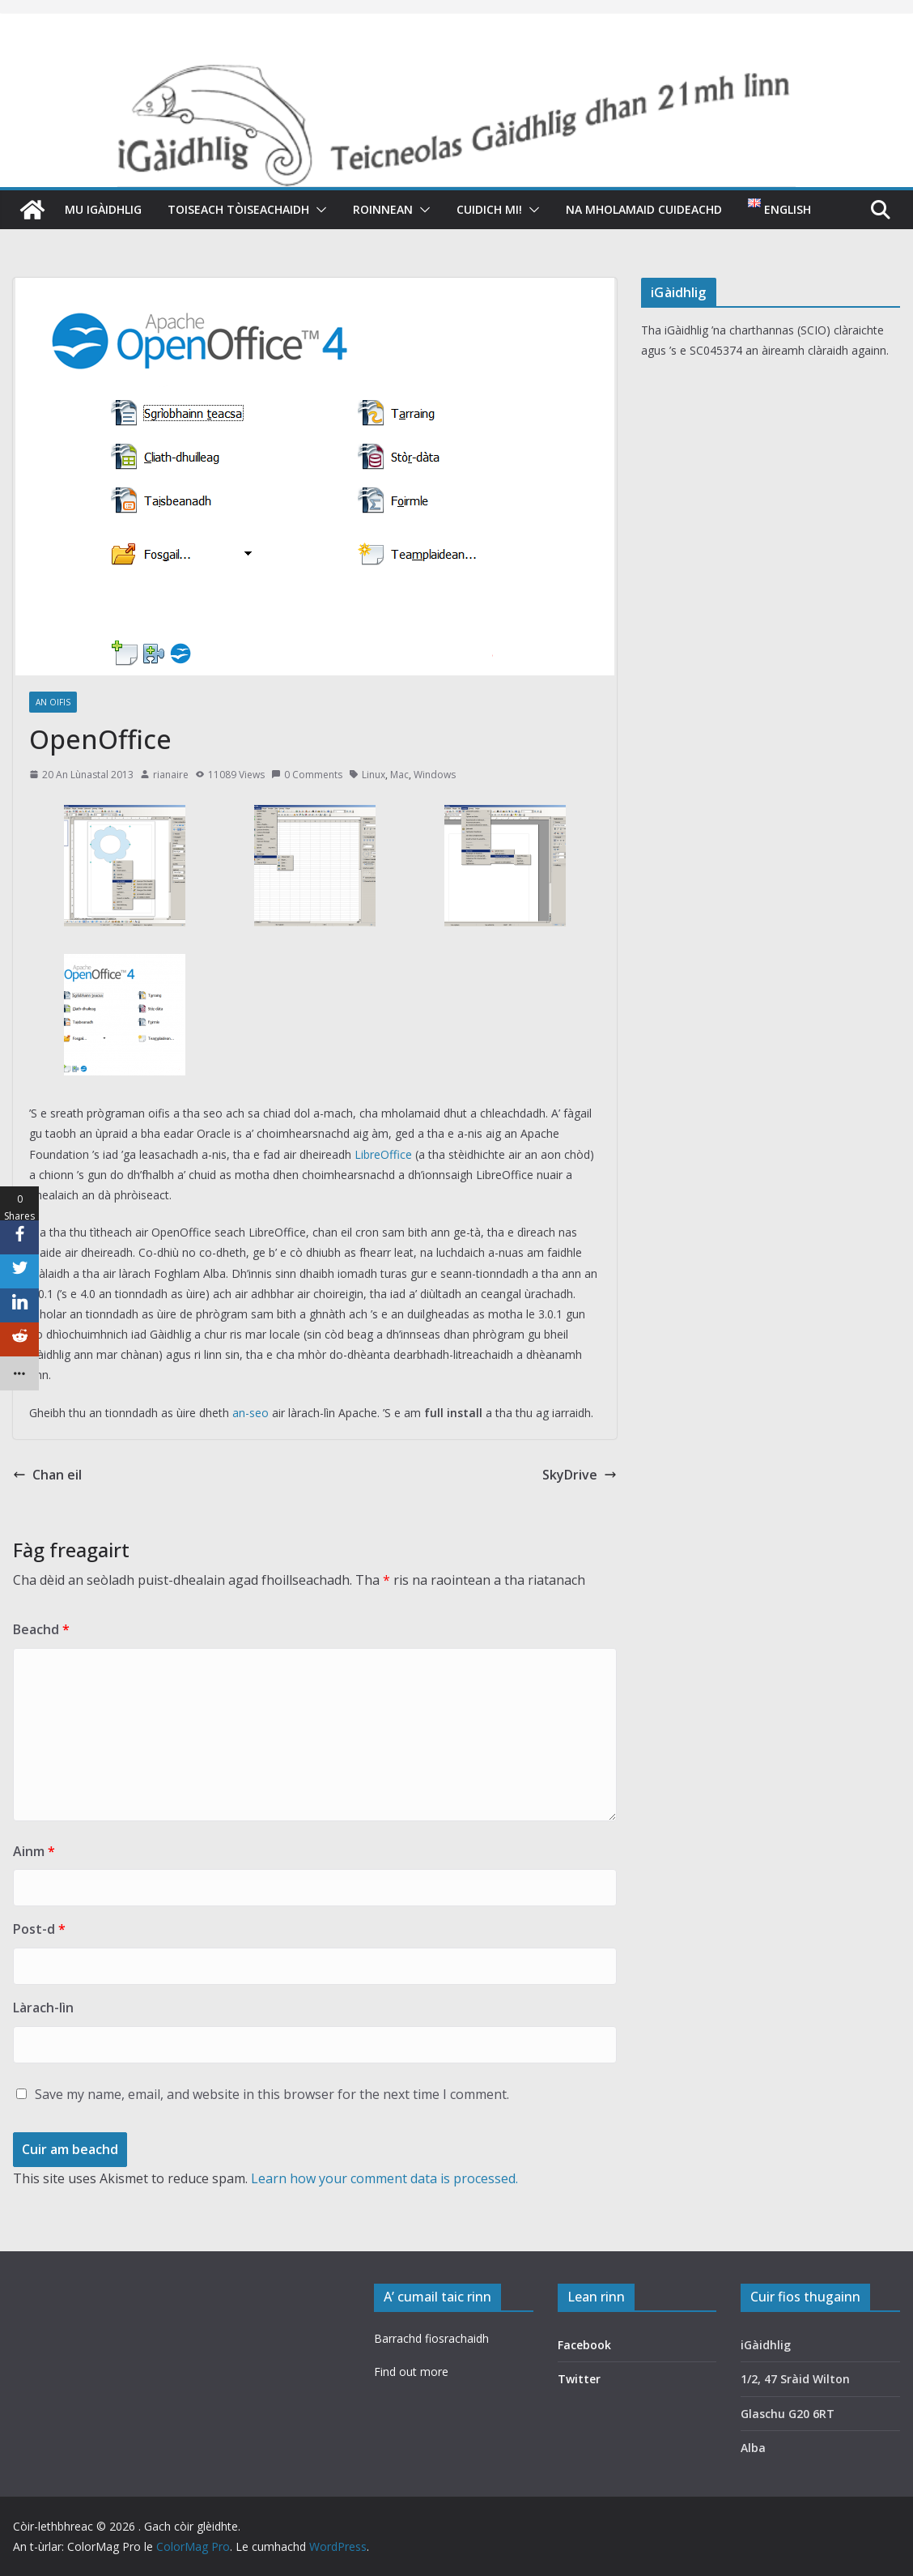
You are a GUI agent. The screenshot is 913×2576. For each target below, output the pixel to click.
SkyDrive (579, 1475)
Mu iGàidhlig (103, 209)
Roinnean (383, 209)
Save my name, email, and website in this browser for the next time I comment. (272, 2094)
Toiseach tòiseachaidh (238, 209)
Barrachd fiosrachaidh (431, 2338)
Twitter (579, 2379)
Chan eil (47, 1475)
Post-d (39, 1929)
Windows (435, 774)
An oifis (53, 702)
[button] (318, 209)
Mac (399, 774)
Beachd (41, 1629)
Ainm (34, 1851)
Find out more (411, 2371)
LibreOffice (383, 1154)
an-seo (250, 1412)
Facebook (584, 2344)
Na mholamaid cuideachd (644, 209)
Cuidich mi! (489, 209)
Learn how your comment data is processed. (384, 2178)
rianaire (171, 774)
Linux (373, 774)
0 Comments (306, 774)
